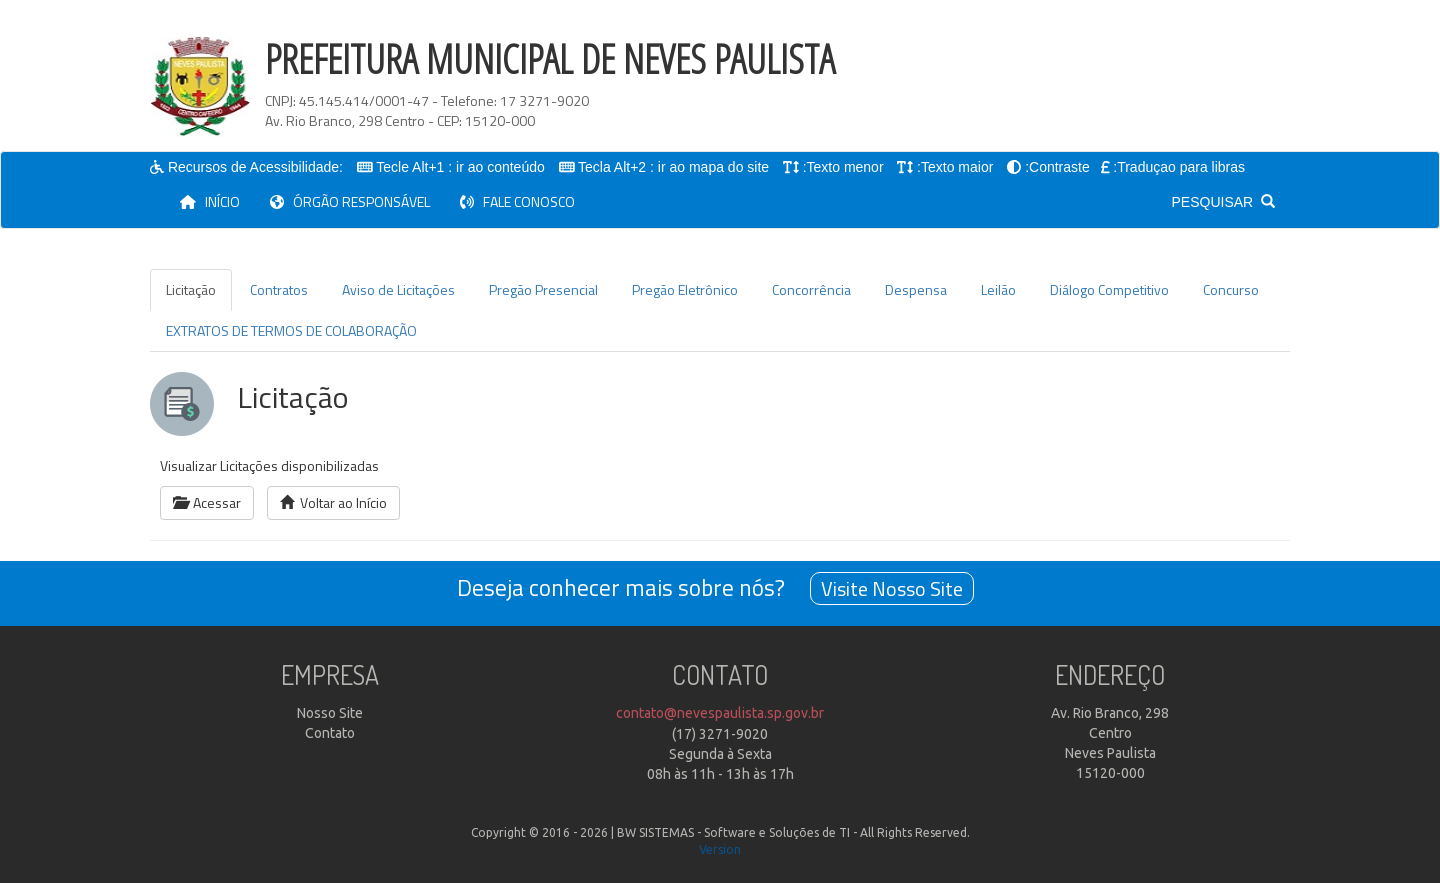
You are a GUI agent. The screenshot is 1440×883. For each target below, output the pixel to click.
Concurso (1231, 289)
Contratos (279, 289)
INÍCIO (217, 201)
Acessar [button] (207, 502)
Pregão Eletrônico (685, 289)
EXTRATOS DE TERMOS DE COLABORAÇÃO (291, 330)
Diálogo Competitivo (1109, 289)
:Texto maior (956, 167)
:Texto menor (843, 167)
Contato (330, 733)
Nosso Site (330, 713)
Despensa (916, 289)
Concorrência (811, 289)
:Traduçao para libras (1180, 167)
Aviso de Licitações (398, 289)
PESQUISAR (1223, 202)
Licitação (191, 289)
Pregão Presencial (543, 289)
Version (720, 849)
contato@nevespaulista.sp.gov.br (720, 713)
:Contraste (1058, 167)
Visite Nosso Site (892, 588)
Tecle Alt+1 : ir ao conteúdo (461, 167)
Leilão (998, 289)
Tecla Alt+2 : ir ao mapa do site (674, 167)
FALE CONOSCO (517, 201)
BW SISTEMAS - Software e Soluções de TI (733, 832)
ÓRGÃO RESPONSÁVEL (350, 201)
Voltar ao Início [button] (333, 502)
